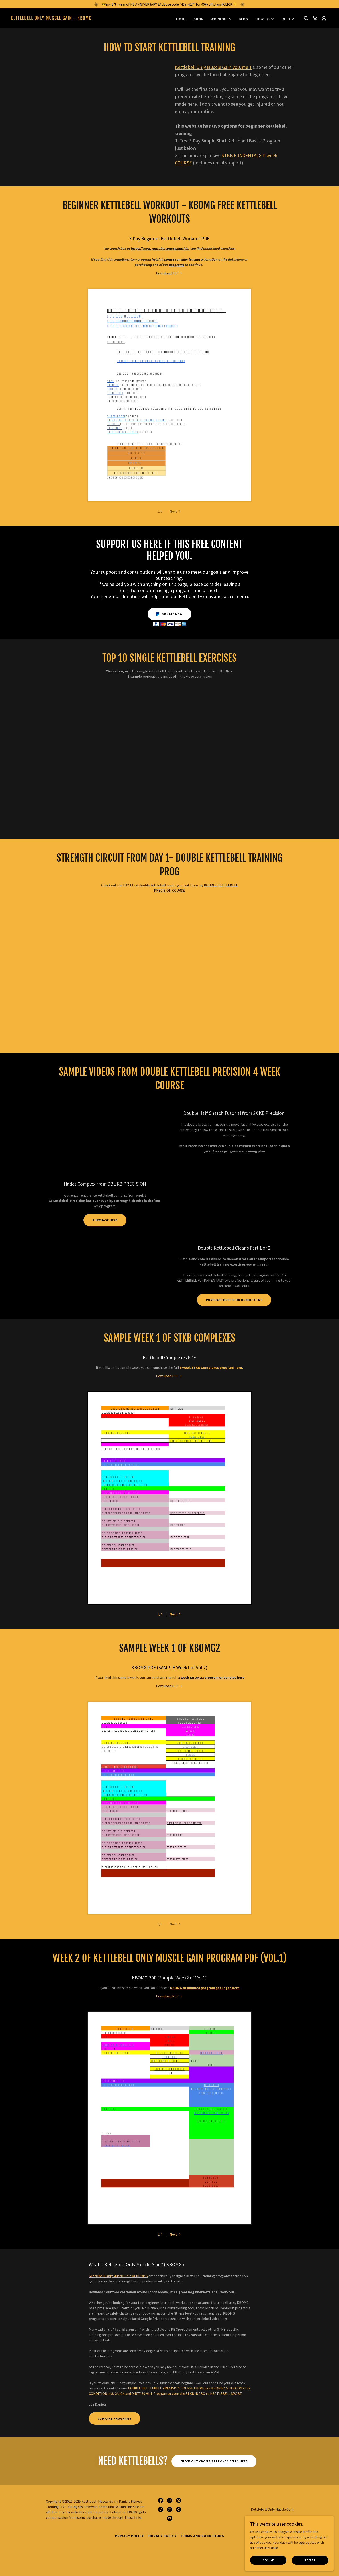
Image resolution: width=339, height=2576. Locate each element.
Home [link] (181, 19)
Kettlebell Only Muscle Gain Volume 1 (213, 67)
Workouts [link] (221, 19)
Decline (268, 2560)
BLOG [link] (243, 19)
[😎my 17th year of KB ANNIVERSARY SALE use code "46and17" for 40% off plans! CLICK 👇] (169, 4)
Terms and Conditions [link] (202, 2535)
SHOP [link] (199, 19)
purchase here (105, 1220)
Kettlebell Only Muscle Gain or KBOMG (118, 2276)
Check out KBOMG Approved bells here (214, 2461)
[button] (264, 19)
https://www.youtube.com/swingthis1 (160, 248)
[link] (55, 18)
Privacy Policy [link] (129, 2535)
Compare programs (114, 2418)
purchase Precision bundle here (234, 1300)
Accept (310, 2560)
